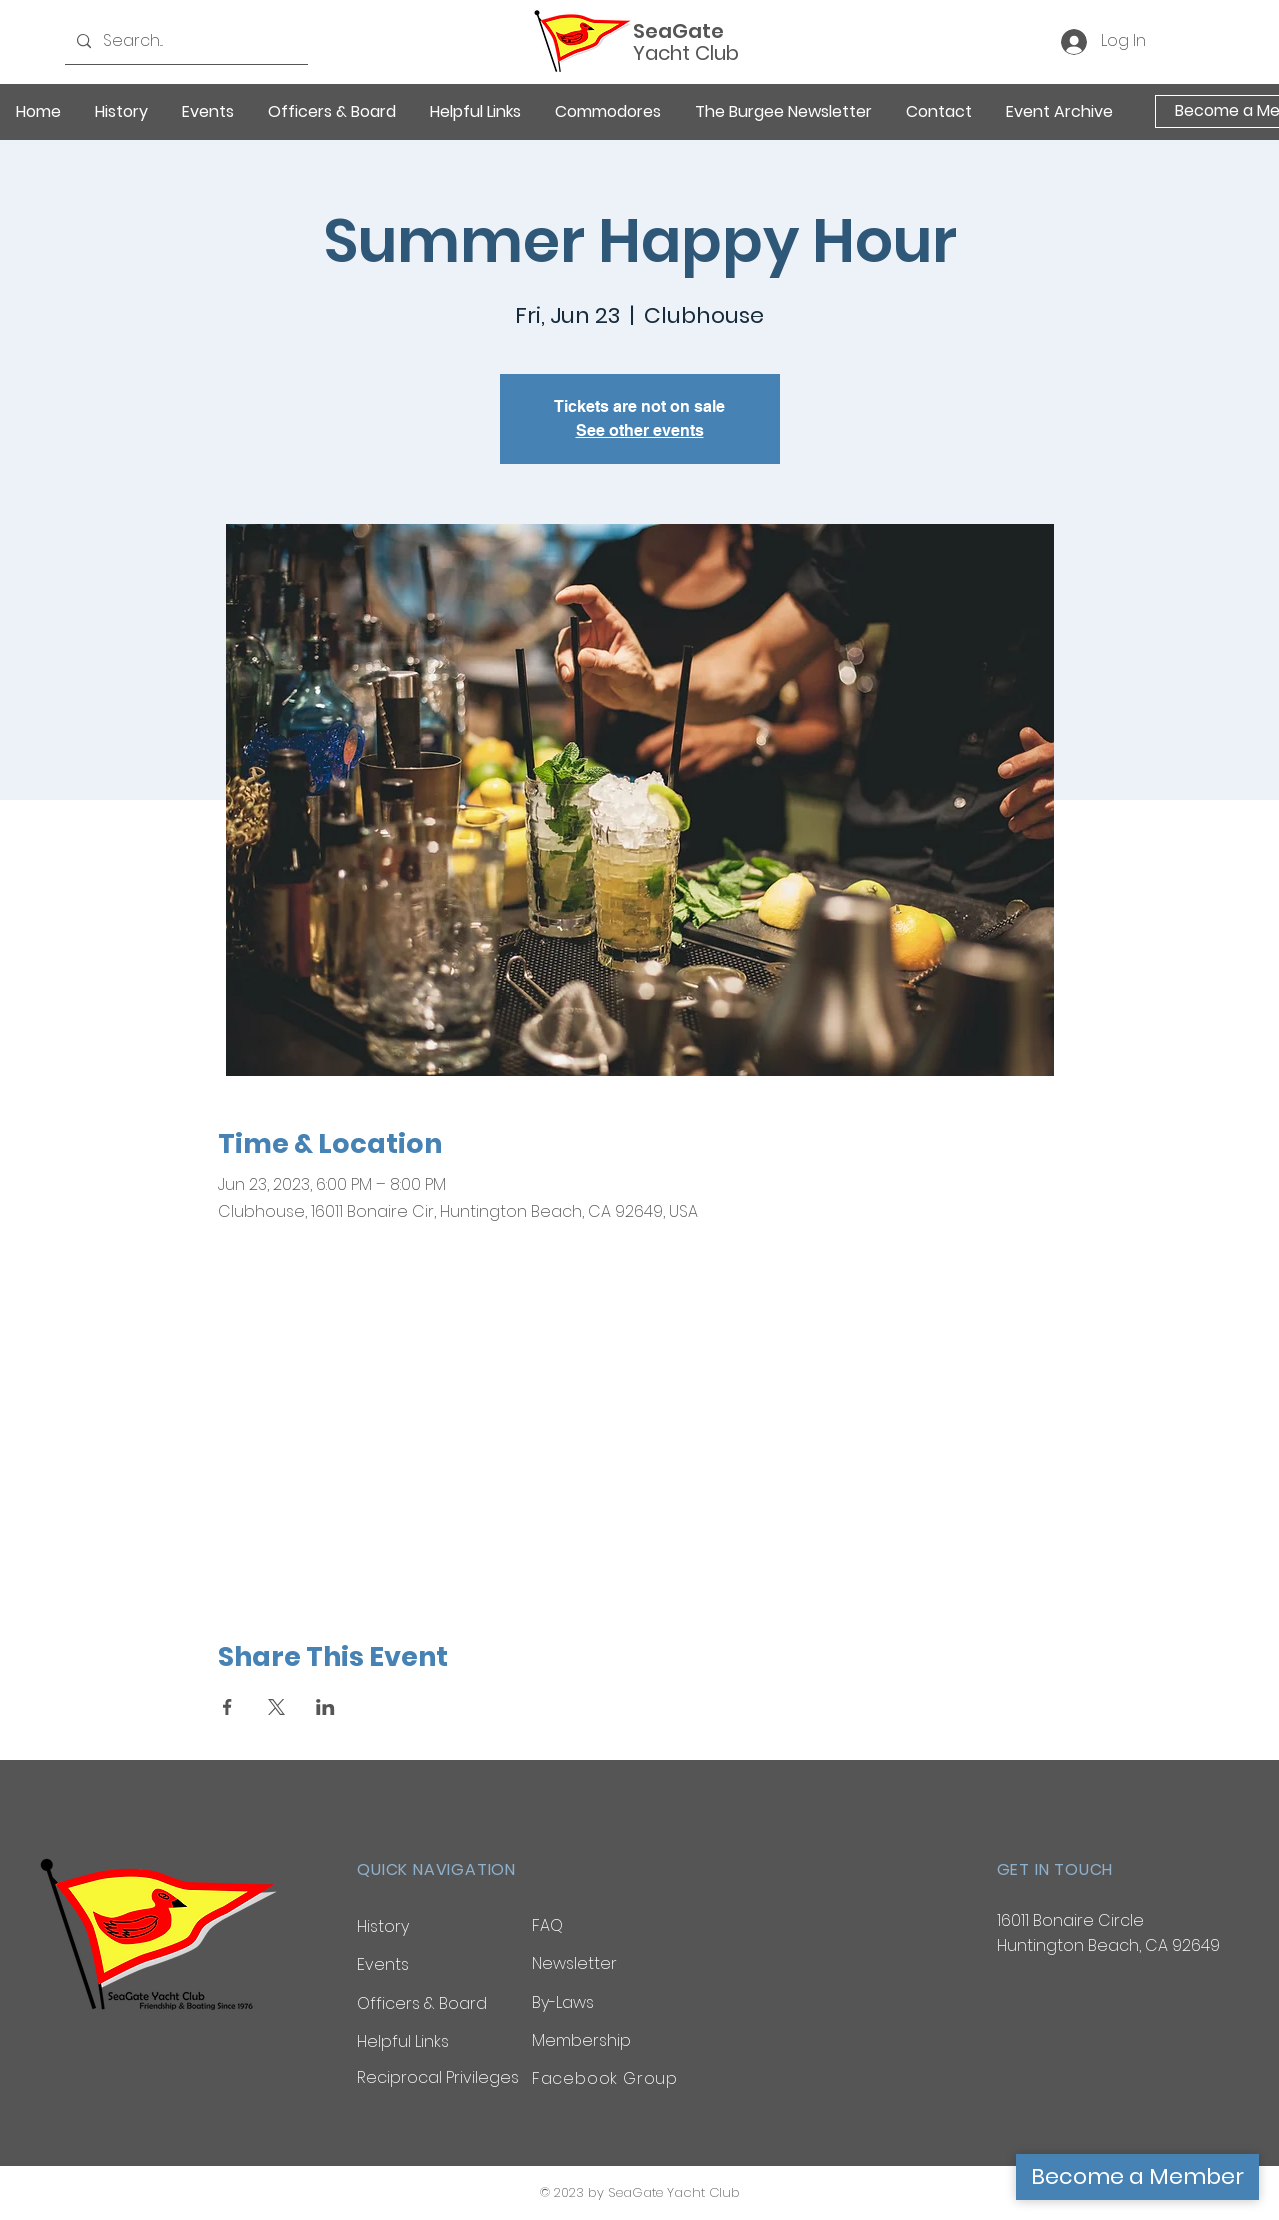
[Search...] (184, 41)
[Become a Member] (1137, 2177)
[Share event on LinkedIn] (325, 1707)
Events (383, 1964)
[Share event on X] (276, 1707)
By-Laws (563, 2002)
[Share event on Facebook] (227, 1707)
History (383, 1926)
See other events (640, 430)
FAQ (547, 1925)
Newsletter (574, 1963)
